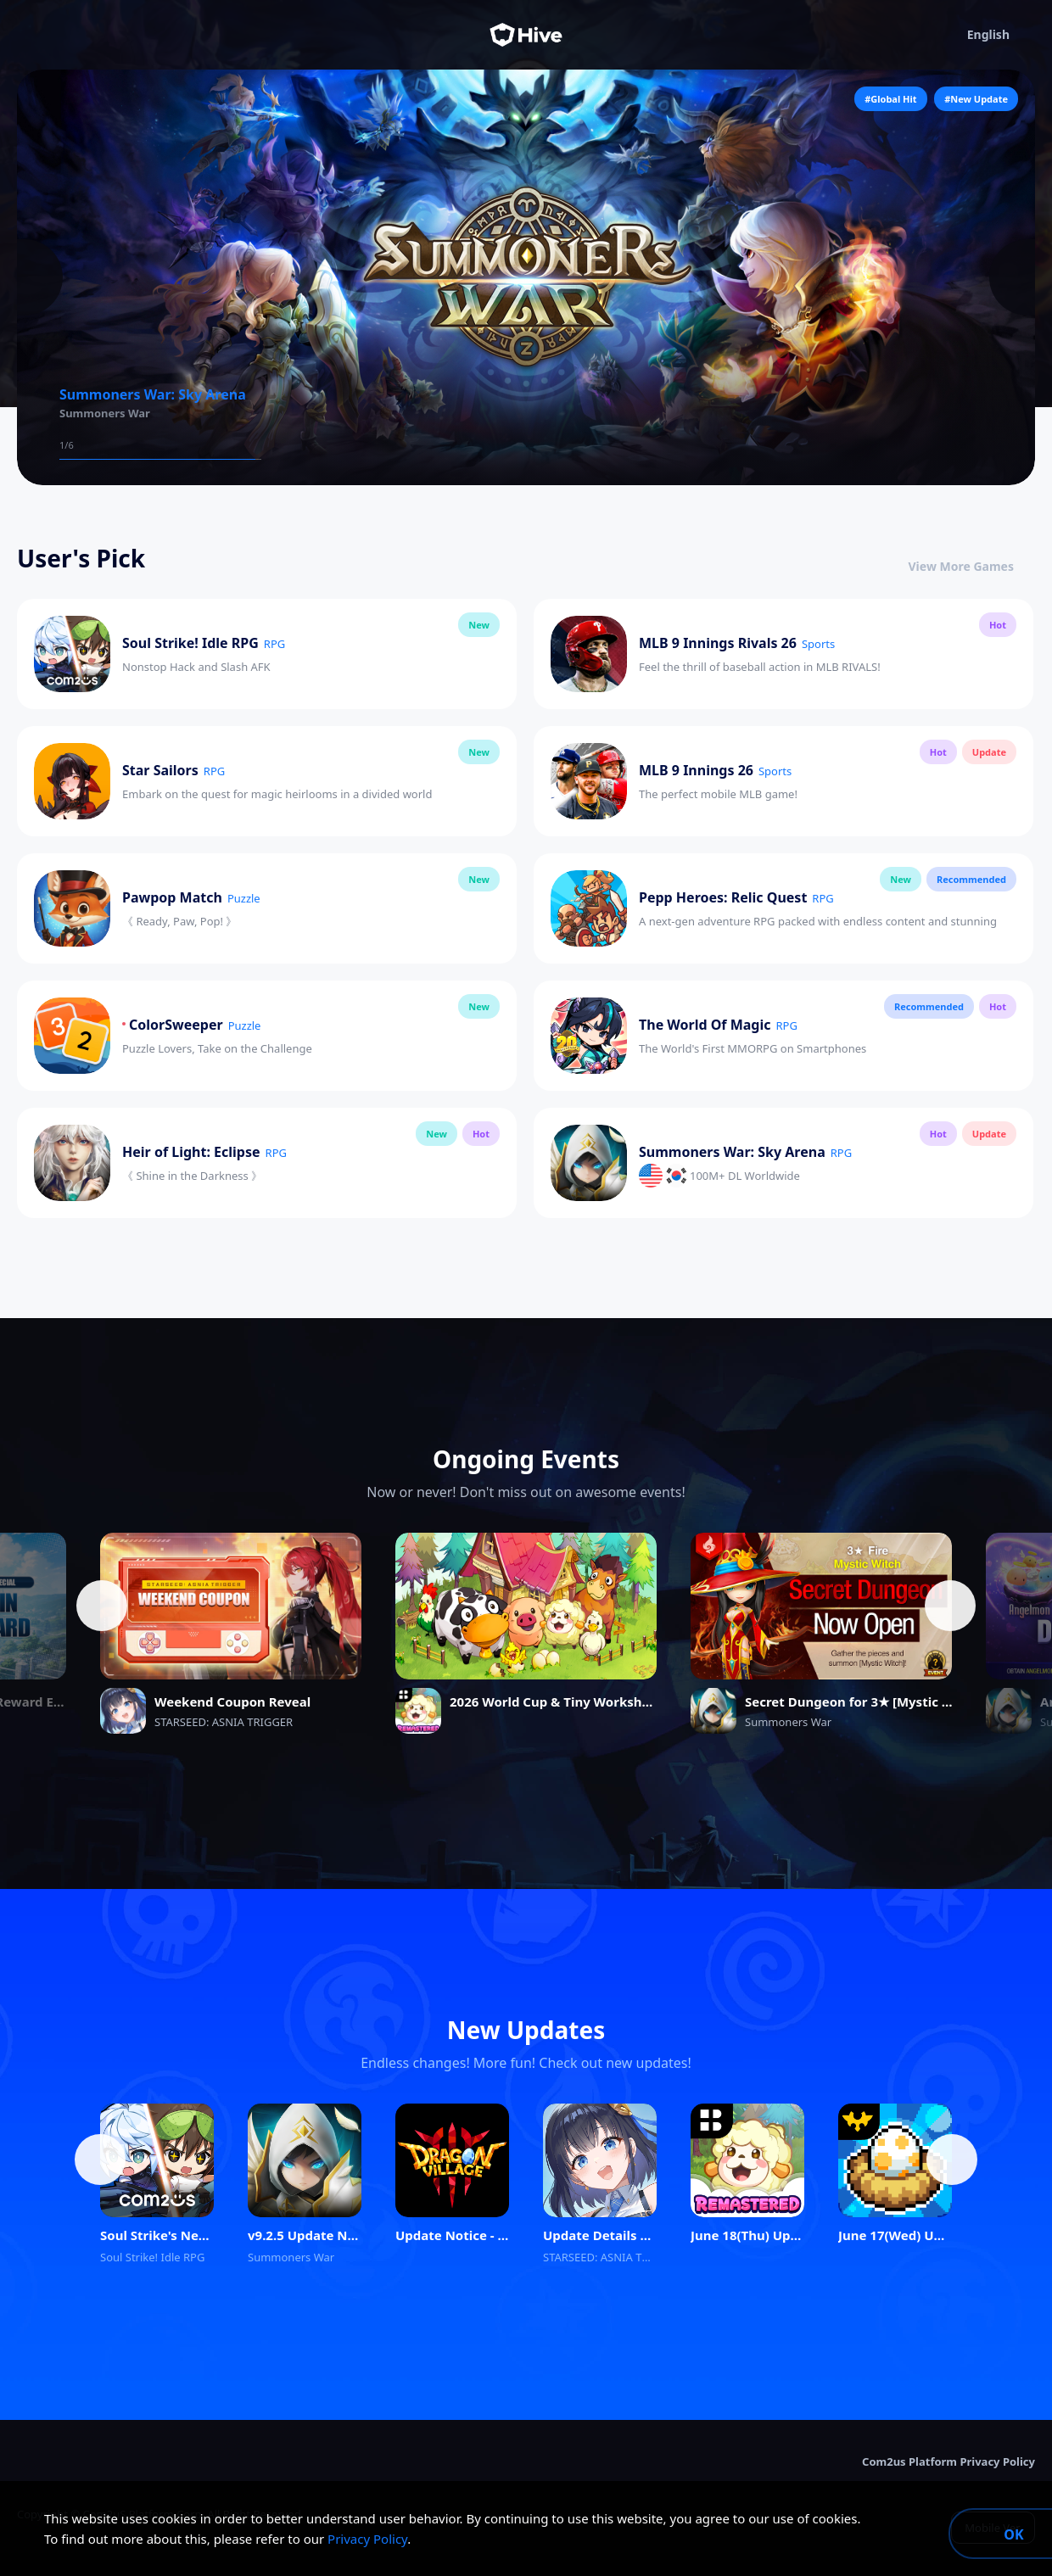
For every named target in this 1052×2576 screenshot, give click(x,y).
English (1001, 34)
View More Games (972, 566)
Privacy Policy (367, 2538)
